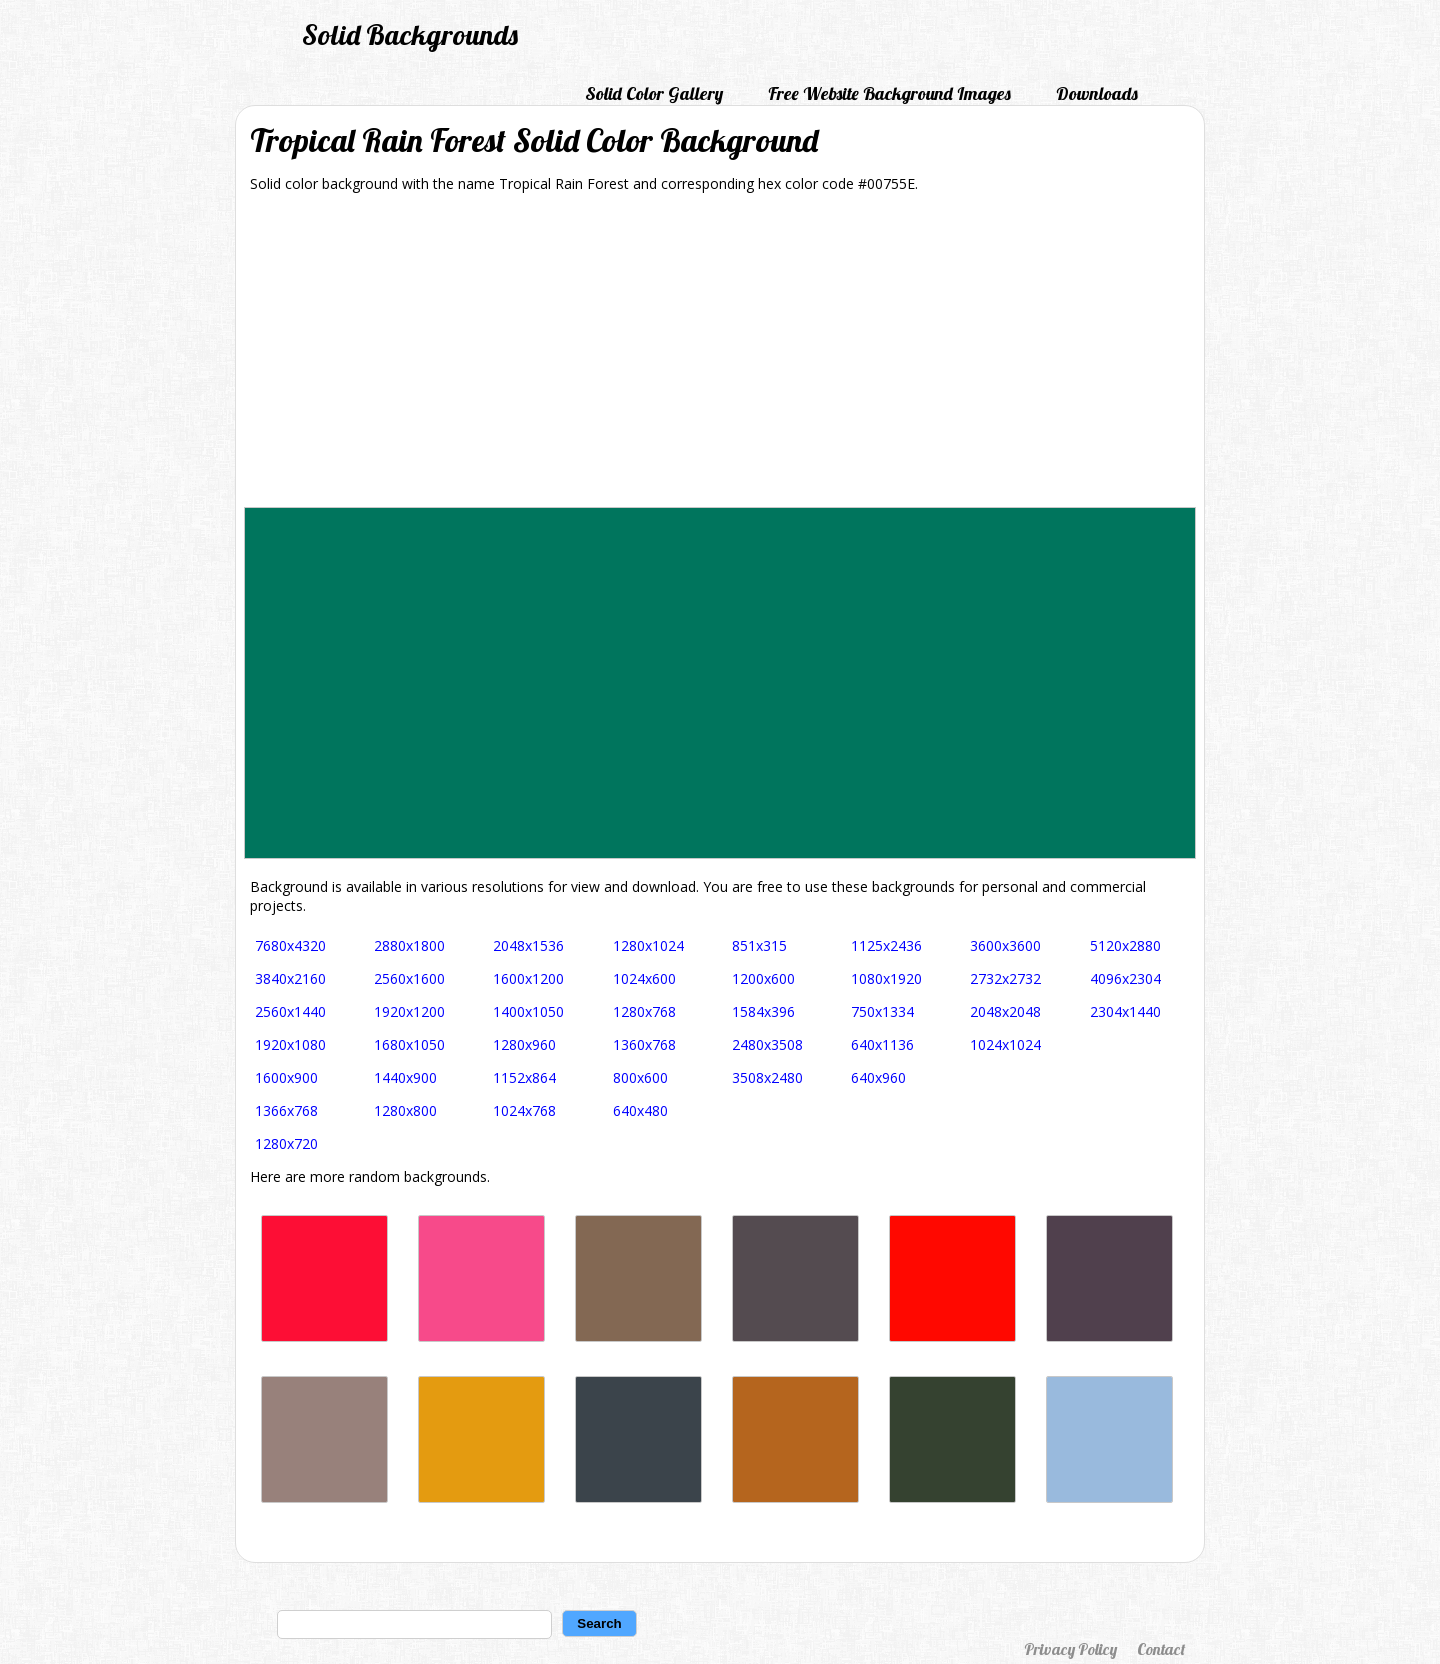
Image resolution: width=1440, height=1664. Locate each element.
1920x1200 (409, 1011)
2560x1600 (409, 978)
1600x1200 (528, 978)
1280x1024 (648, 945)
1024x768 (524, 1110)
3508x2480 (767, 1077)
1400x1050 (528, 1011)
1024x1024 (1005, 1044)
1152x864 (524, 1077)
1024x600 (644, 978)
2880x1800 (409, 945)
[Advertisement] (720, 357)
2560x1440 (290, 1011)
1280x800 (405, 1110)
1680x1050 (409, 1044)
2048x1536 (528, 945)
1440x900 (405, 1077)
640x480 (640, 1110)
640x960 (878, 1077)
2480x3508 (767, 1044)
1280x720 (286, 1143)
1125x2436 (886, 945)
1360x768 (644, 1044)
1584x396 (763, 1011)
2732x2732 (1005, 978)
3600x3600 (1005, 945)
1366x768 (286, 1110)
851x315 (759, 945)
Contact (1161, 1649)
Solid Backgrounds (410, 34)
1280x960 (524, 1044)
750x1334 (882, 1011)
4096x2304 (1125, 978)
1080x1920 (886, 978)
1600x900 (286, 1077)
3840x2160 (290, 978)
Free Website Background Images (889, 93)
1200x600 (763, 978)
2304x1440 (1125, 1011)
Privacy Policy (1070, 1649)
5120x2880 (1125, 945)
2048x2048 (1005, 1011)
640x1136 (882, 1044)
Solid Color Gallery (654, 93)
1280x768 (644, 1011)
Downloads (1097, 93)
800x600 (640, 1077)
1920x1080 (290, 1044)
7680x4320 (290, 945)
